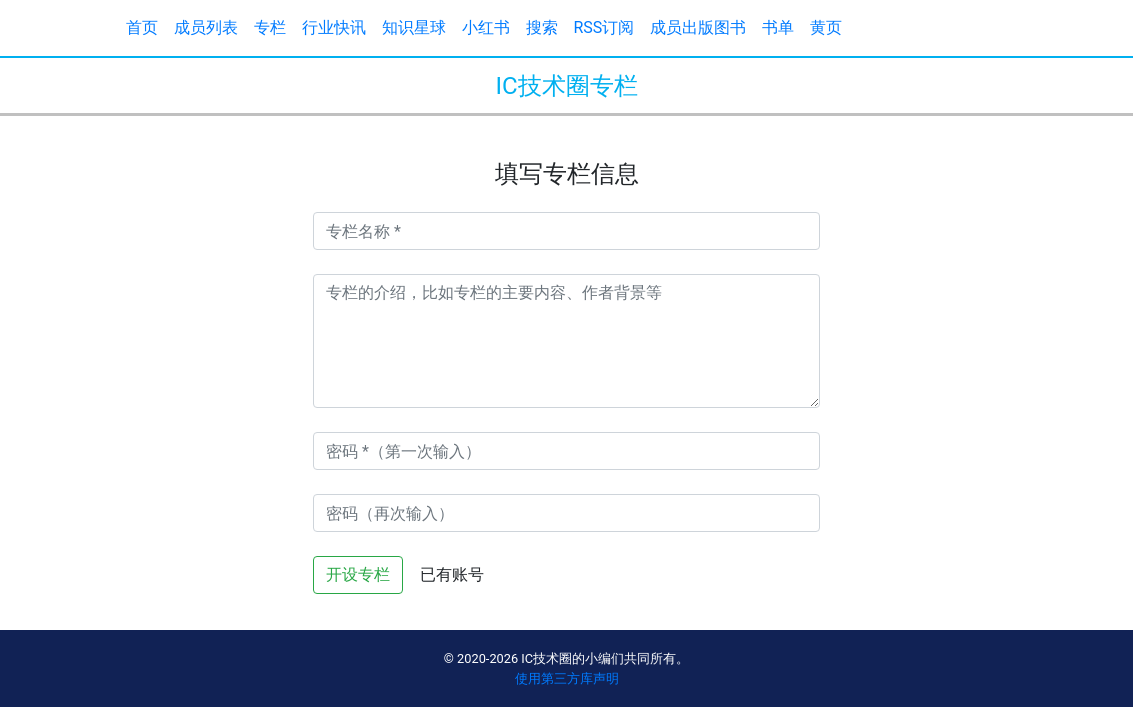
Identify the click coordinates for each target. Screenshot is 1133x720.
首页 (142, 27)
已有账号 (452, 574)
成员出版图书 (698, 27)
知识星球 (414, 27)
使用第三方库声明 (567, 678)
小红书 (486, 27)
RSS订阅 (604, 27)
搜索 (542, 27)
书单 (778, 27)
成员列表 (206, 27)
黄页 (826, 27)
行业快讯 (334, 27)
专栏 (270, 27)
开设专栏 (358, 574)
